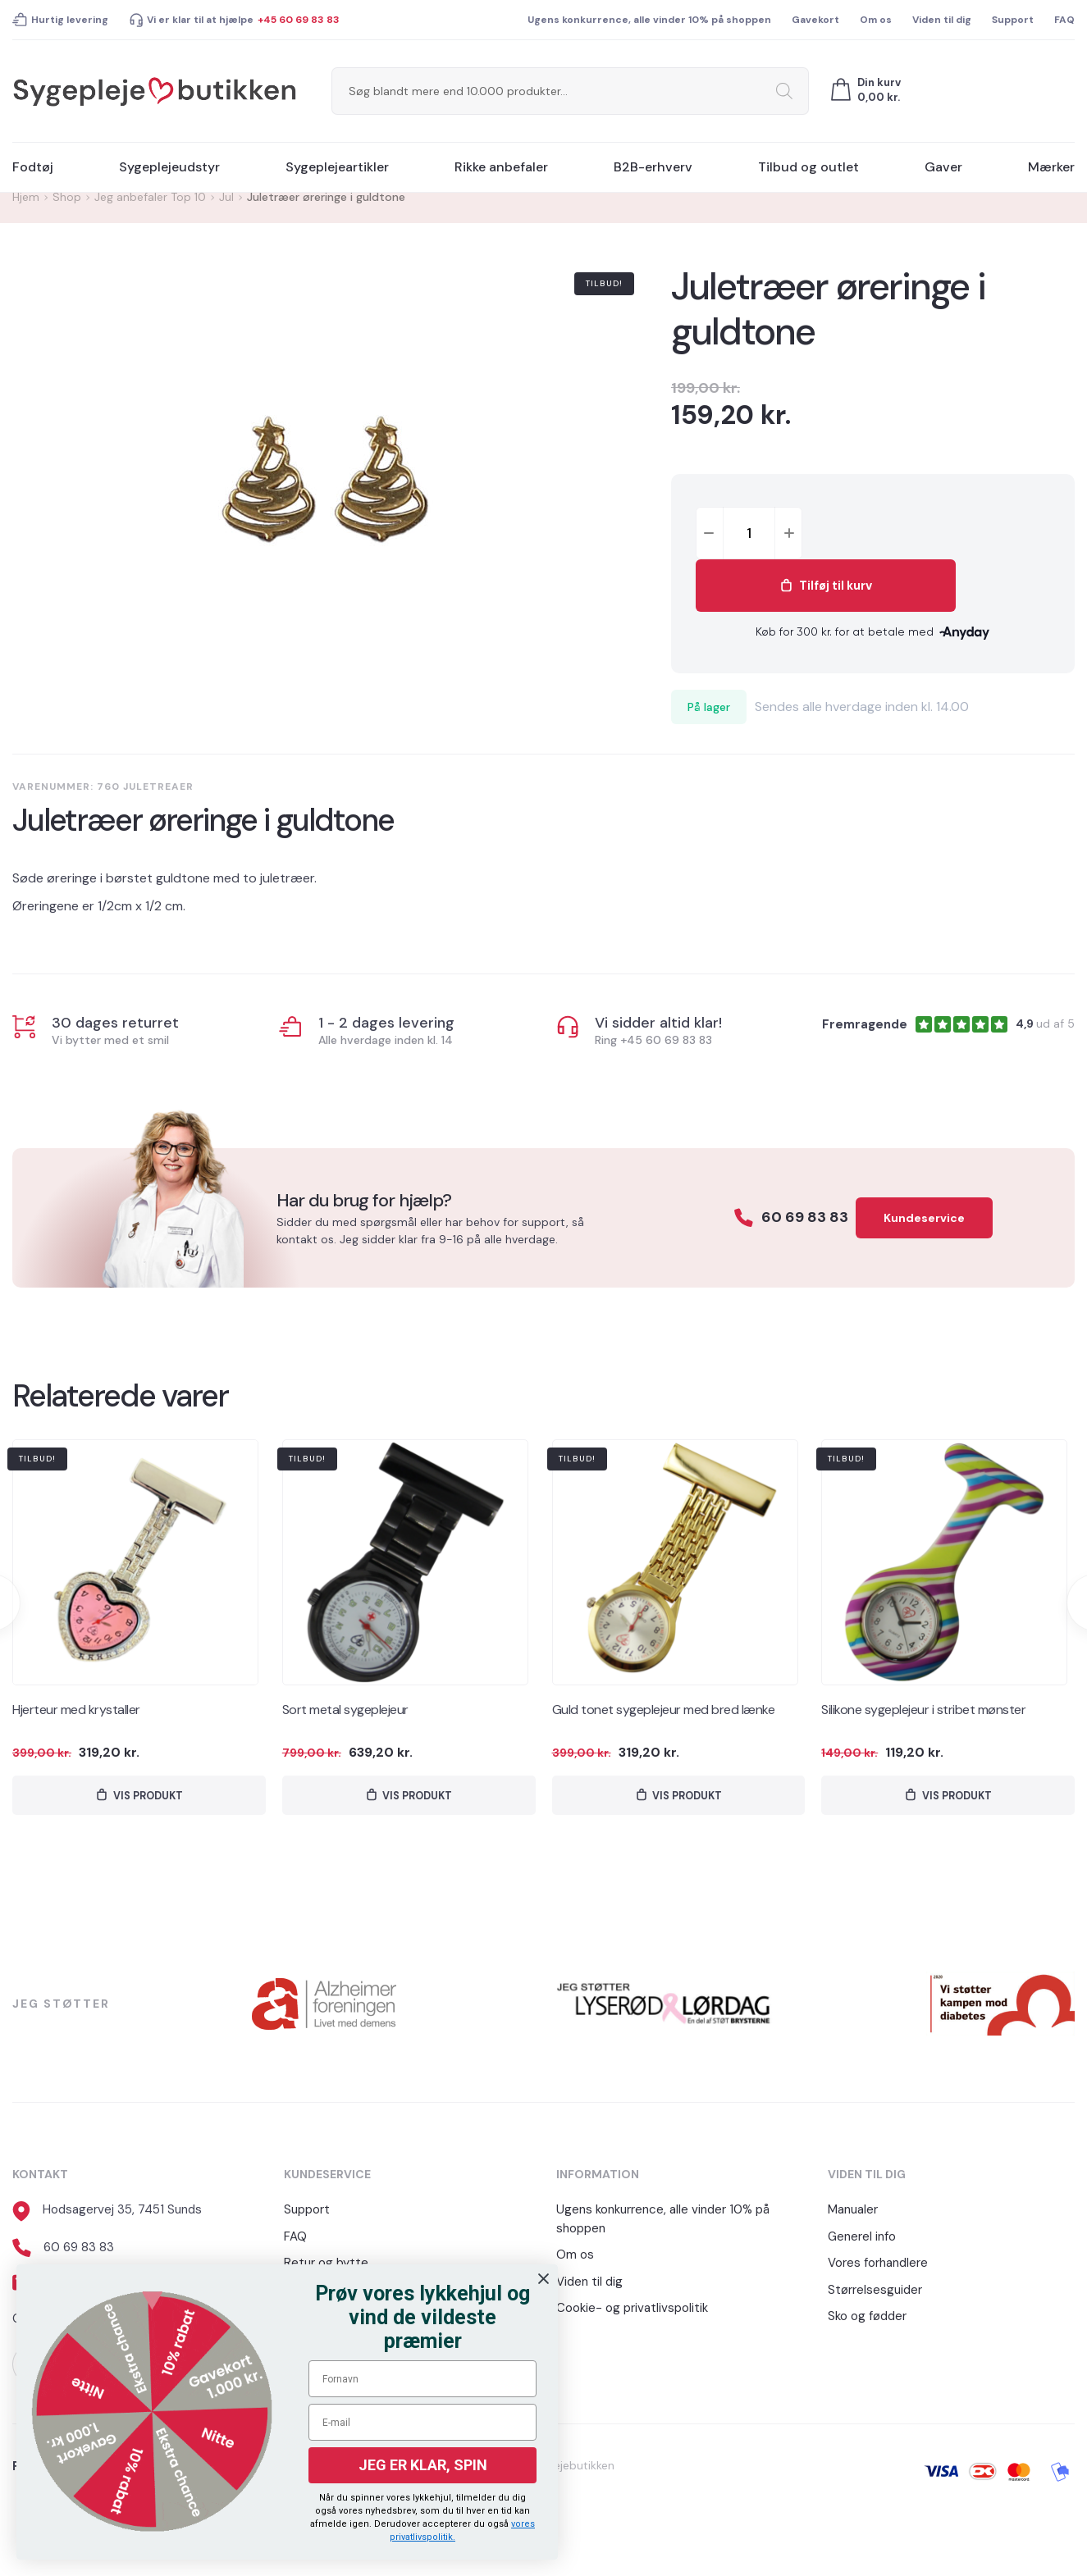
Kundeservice (924, 1217)
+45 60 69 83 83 (299, 19)
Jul (226, 196)
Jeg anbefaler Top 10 (150, 196)
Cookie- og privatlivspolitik (632, 2312)
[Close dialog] (543, 2279)
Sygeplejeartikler (337, 167)
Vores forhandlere (878, 2267)
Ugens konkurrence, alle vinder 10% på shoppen (649, 19)
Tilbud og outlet (808, 167)
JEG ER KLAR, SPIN (423, 2464)
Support (1013, 19)
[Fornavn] (422, 2378)
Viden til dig (941, 19)
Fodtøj (32, 167)
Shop (67, 196)
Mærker (1051, 167)
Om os (876, 19)
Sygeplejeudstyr (169, 167)
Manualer (853, 2213)
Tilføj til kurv (941, 532)
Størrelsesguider (875, 2294)
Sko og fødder (867, 2320)
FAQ (1064, 19)
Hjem (25, 196)
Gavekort (815, 19)
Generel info (862, 2240)
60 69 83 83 (778, 1217)
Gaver (943, 167)
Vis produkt (148, 1797)
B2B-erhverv (653, 167)
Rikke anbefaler (501, 167)
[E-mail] (422, 2422)
